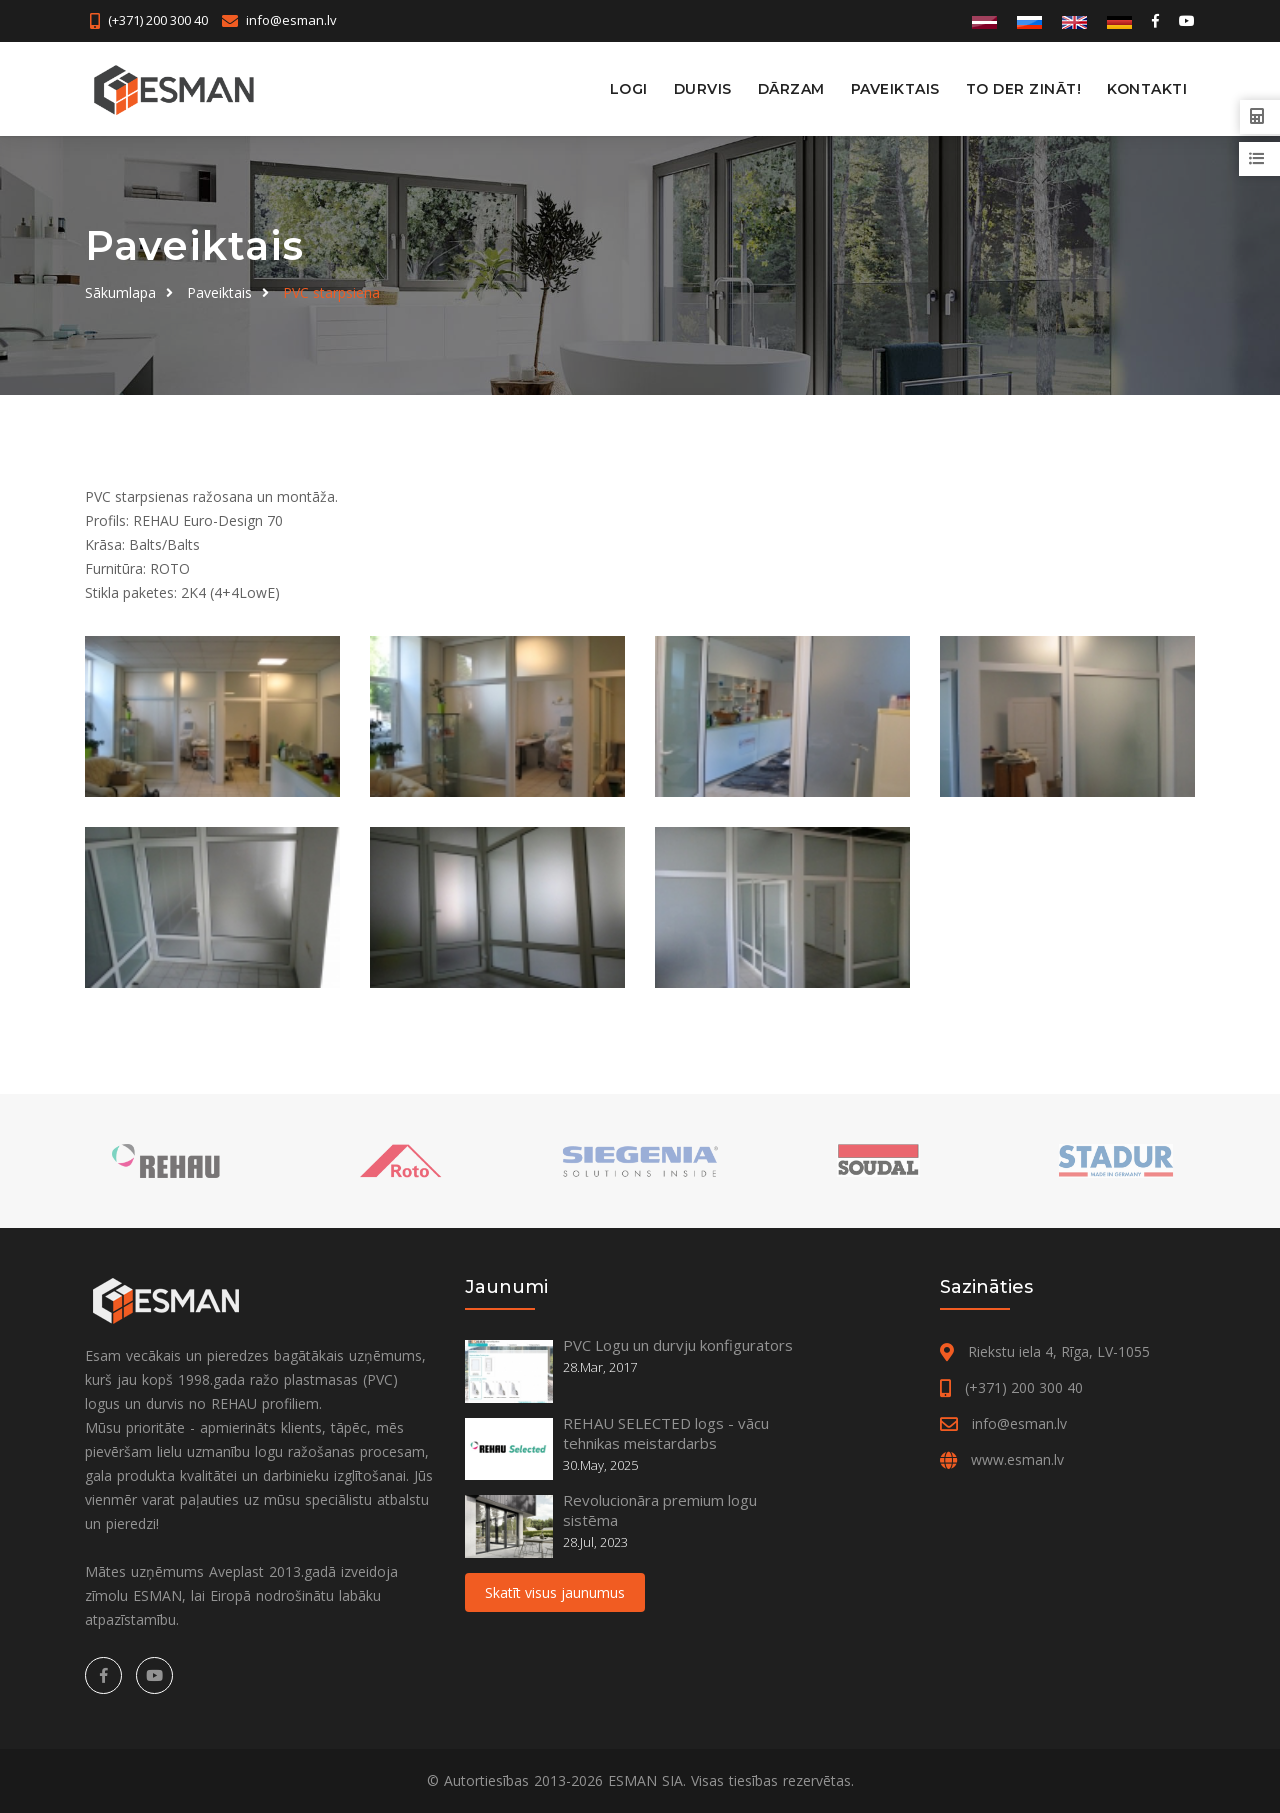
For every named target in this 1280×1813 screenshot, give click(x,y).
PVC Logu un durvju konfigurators (678, 1345)
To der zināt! (1024, 89)
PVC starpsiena (331, 292)
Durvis (703, 89)
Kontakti (1147, 89)
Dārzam (791, 89)
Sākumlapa (120, 292)
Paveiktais (895, 89)
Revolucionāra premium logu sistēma (660, 1510)
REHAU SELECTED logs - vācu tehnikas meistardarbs (666, 1433)
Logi (629, 89)
